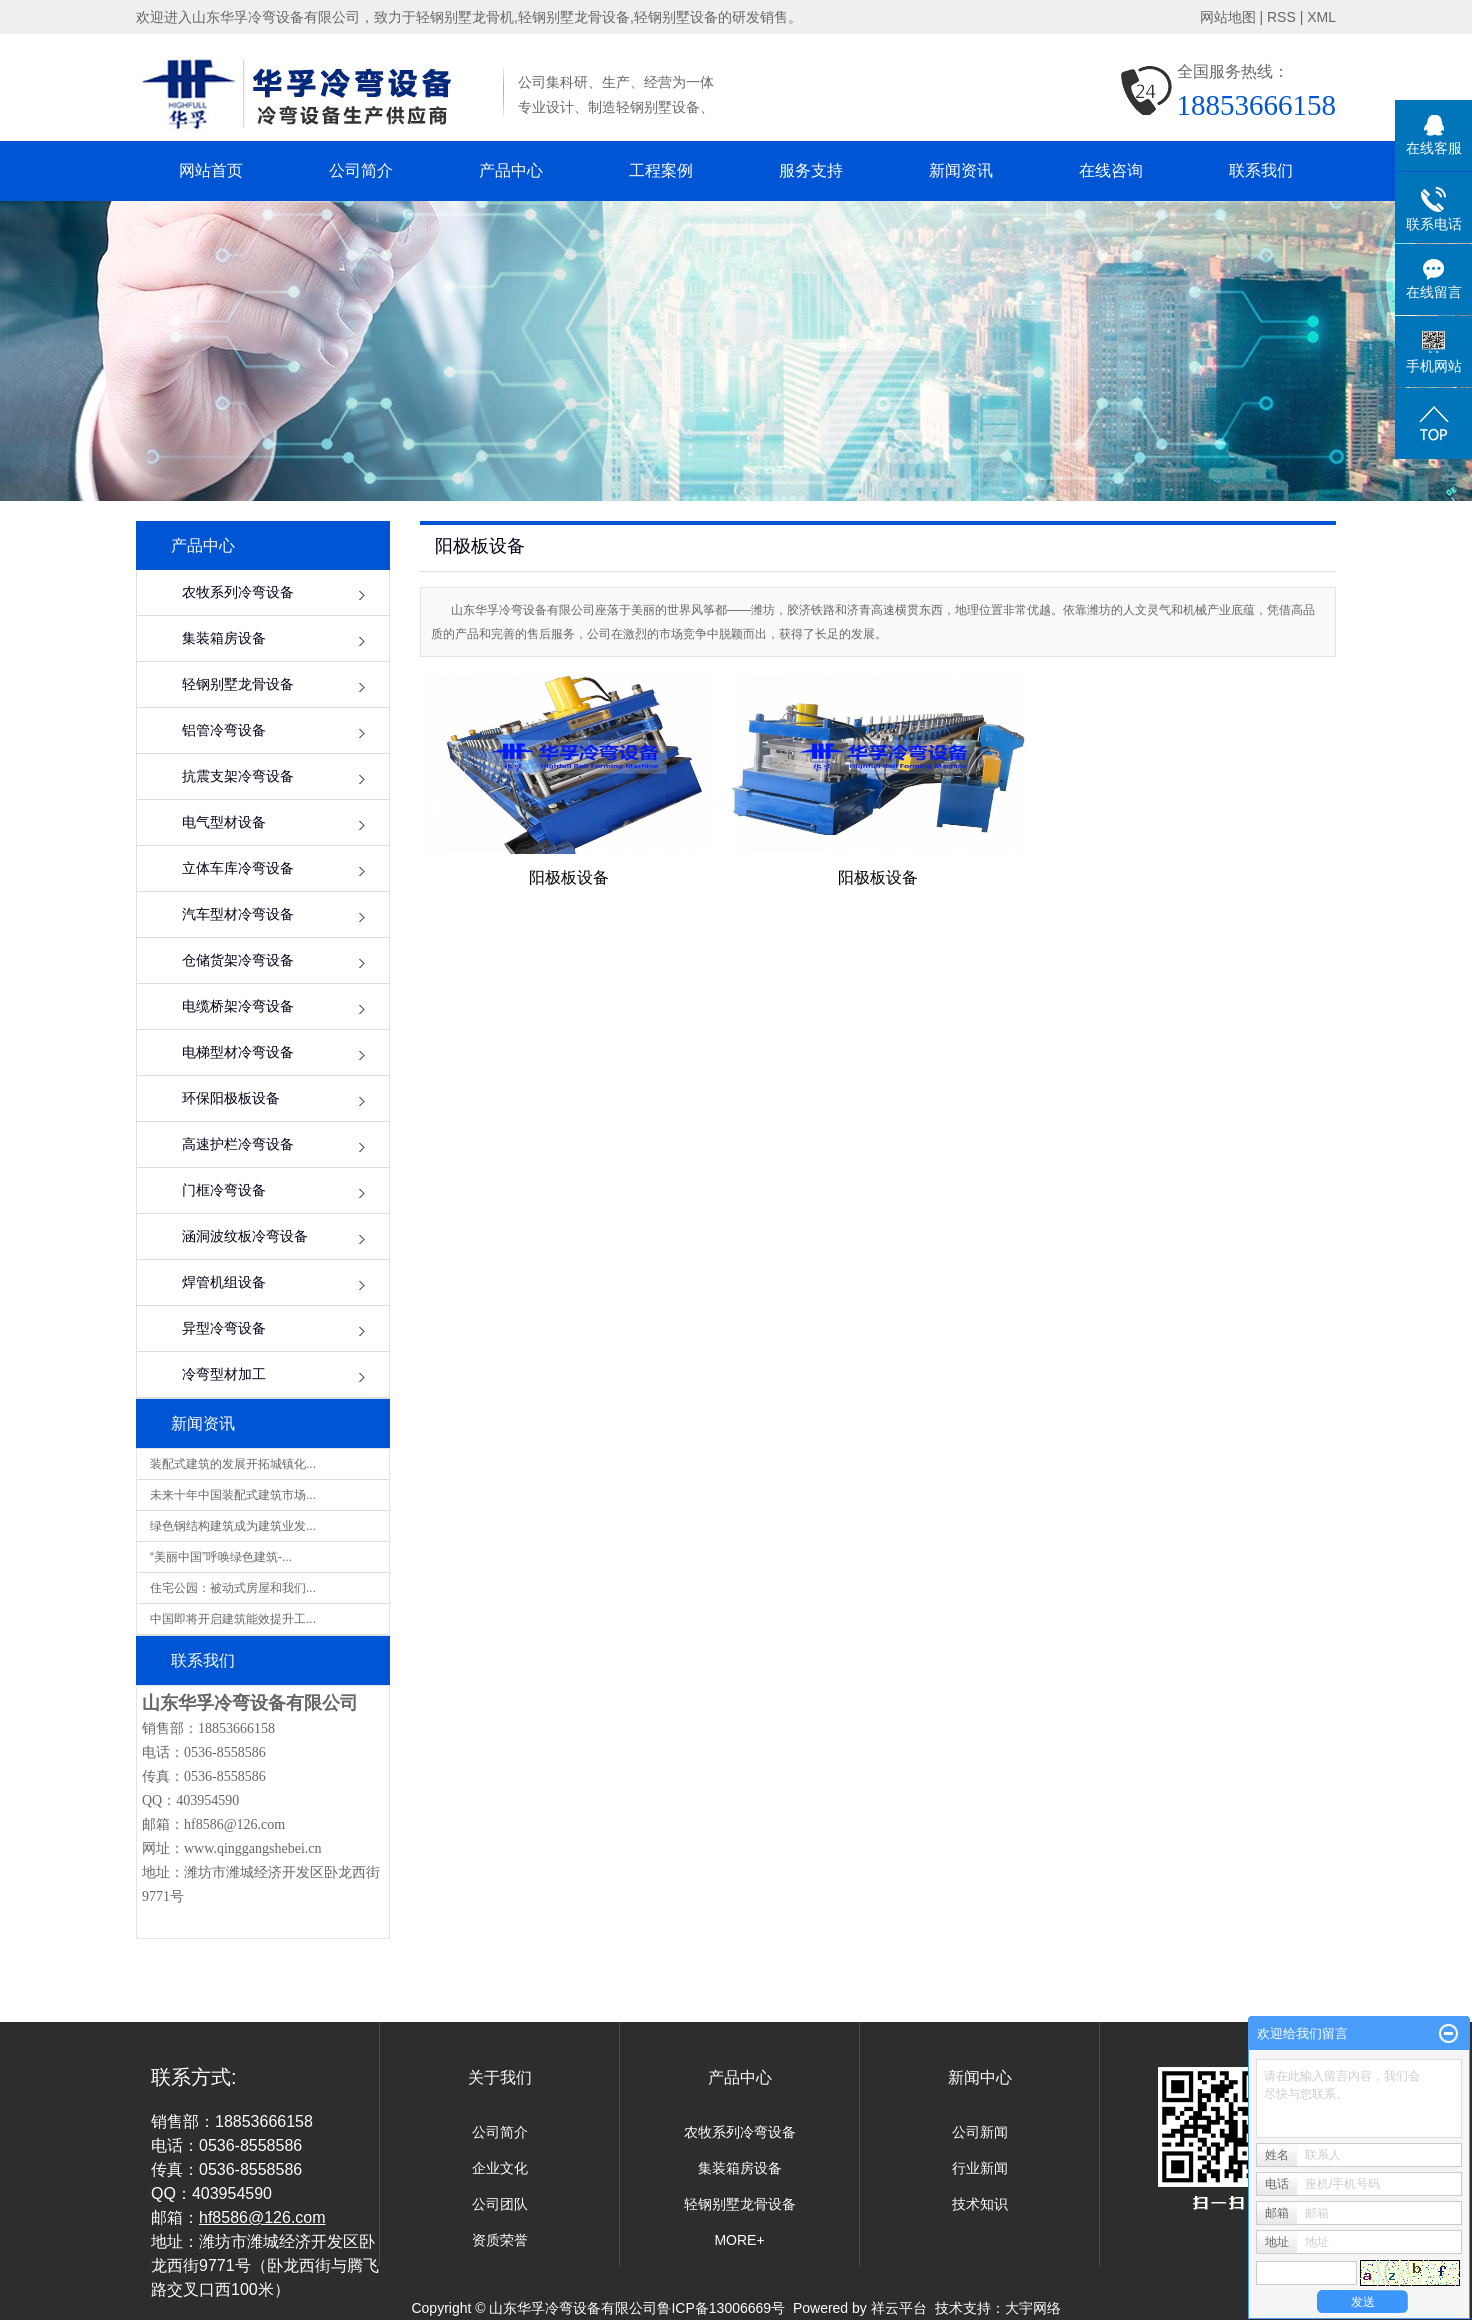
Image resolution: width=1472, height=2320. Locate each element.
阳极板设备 (569, 877)
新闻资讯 (961, 170)
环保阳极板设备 (231, 1098)
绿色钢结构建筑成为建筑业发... (233, 1526)
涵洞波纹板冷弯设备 (245, 1236)
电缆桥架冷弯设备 (238, 1006)
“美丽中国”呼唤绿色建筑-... (221, 1557)
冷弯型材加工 (224, 1374)
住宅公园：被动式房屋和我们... (233, 1588)
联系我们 (1261, 170)
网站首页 (211, 170)
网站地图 (1228, 17)
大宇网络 (1033, 2308)
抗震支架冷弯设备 (238, 776)
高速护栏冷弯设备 (238, 1144)
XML (1321, 17)
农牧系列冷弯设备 (238, 592)
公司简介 (361, 170)
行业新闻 (980, 2168)
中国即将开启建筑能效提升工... (233, 1619)
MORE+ (739, 2240)
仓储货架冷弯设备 (238, 960)
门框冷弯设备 (224, 1190)
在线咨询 (1111, 170)
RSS (1281, 17)
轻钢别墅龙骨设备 (238, 684)
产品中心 (511, 170)
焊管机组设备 (224, 1282)
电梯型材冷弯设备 (238, 1052)
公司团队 (500, 2204)
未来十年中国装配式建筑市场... (233, 1495)
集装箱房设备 (224, 638)
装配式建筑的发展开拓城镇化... (233, 1464)
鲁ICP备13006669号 (721, 2308)
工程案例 (661, 170)
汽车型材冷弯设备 (238, 914)
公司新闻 (980, 2132)
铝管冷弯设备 (224, 730)
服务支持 (811, 170)
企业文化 (500, 2168)
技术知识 (980, 2204)
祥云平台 (899, 2308)
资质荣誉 (500, 2240)
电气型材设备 (224, 822)
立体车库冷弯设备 (238, 868)
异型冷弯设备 (224, 1328)
